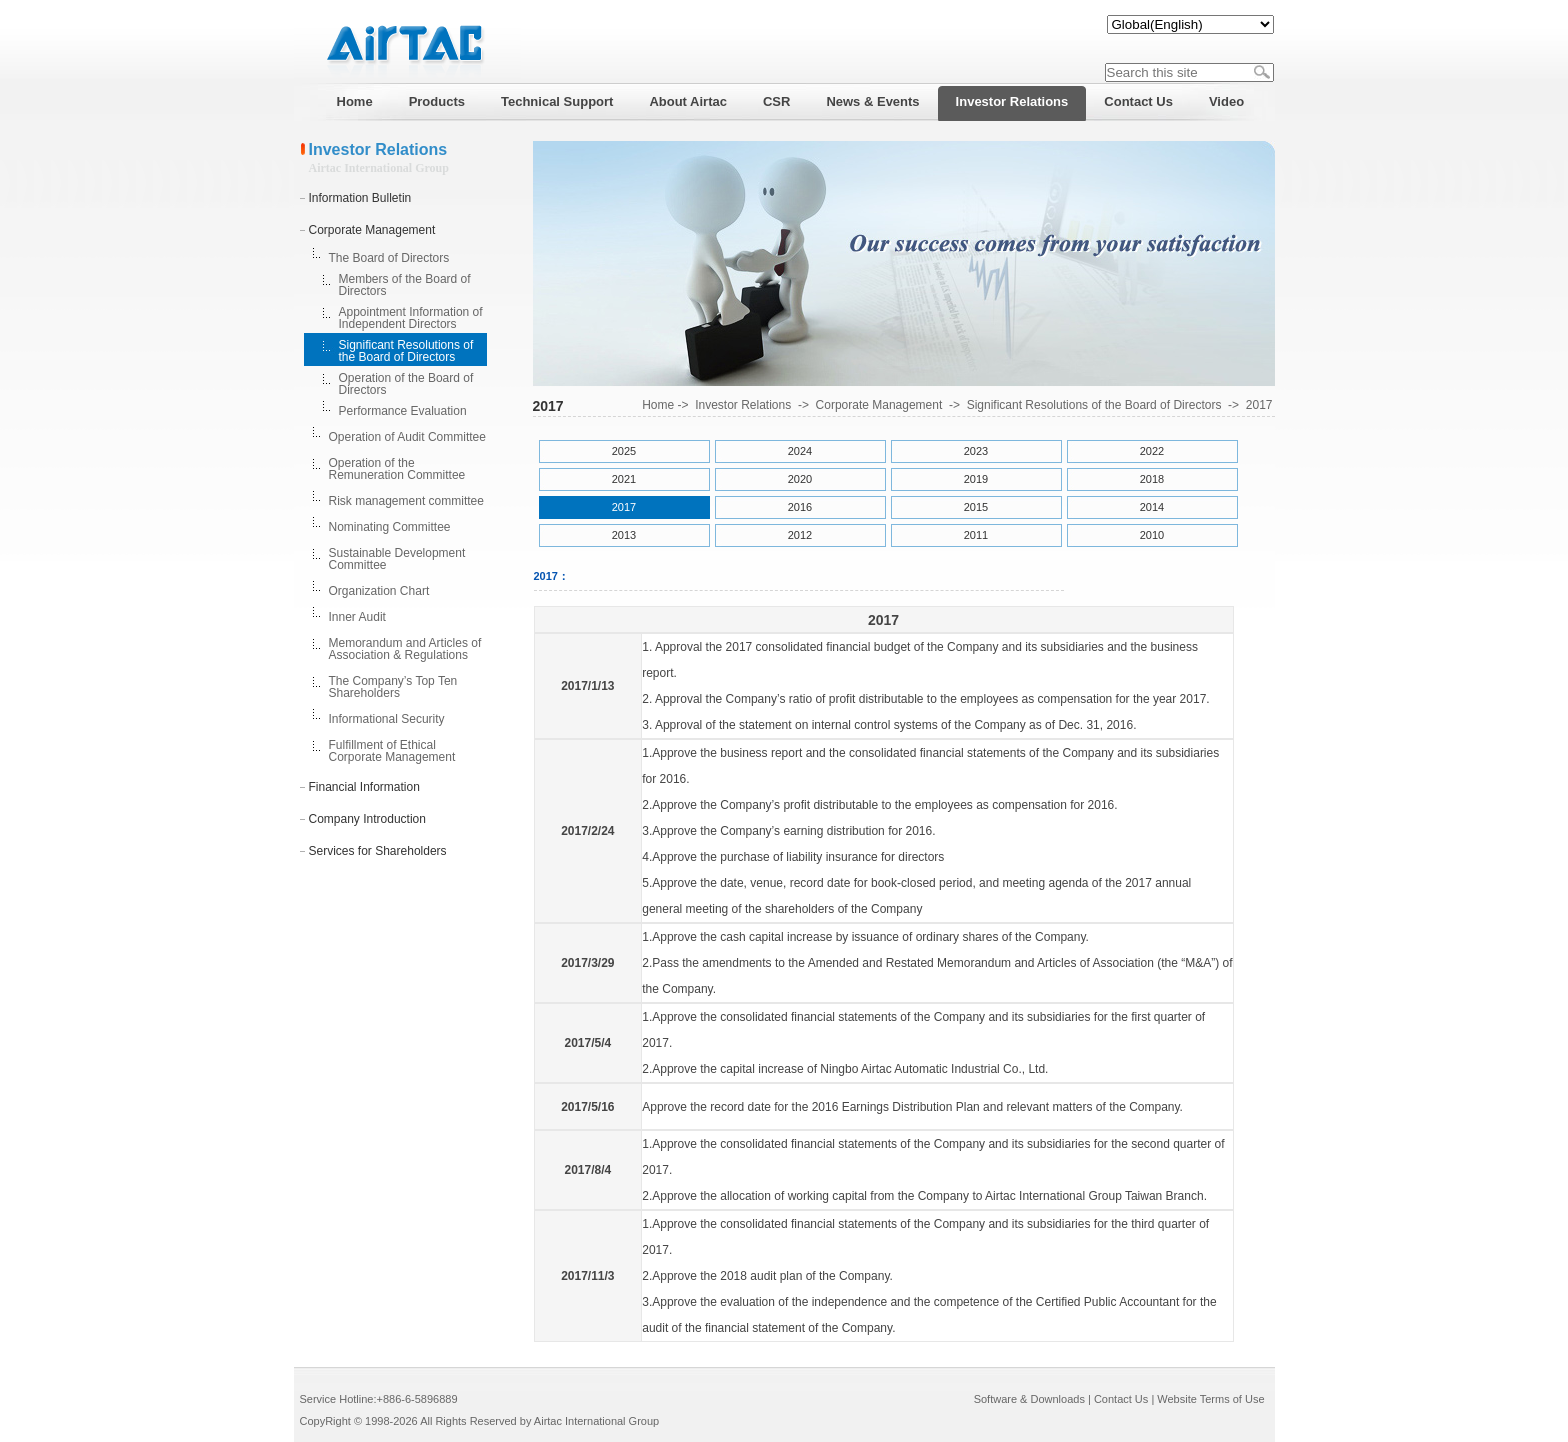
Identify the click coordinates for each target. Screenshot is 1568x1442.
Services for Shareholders (378, 851)
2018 (1152, 479)
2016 (800, 507)
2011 (976, 535)
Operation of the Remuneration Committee (397, 469)
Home (658, 405)
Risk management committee (406, 501)
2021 (624, 479)
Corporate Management (372, 230)
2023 (976, 451)
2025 (624, 451)
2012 (800, 535)
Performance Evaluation (403, 411)
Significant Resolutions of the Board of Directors (406, 351)
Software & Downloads (1029, 1399)
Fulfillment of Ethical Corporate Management (392, 751)
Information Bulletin (360, 198)
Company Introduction (367, 819)
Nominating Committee (390, 527)
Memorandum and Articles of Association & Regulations (405, 649)
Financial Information (364, 787)
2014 (1152, 507)
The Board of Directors (389, 258)
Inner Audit (357, 617)
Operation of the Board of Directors (406, 384)
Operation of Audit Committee (407, 437)
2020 (800, 479)
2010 (1152, 535)
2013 (624, 535)
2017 (1259, 405)
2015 (976, 507)
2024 (800, 451)
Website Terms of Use (1210, 1399)
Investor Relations (743, 405)
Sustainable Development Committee (397, 559)
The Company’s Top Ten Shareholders (393, 687)
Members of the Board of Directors (405, 285)
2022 (1152, 451)
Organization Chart (379, 591)
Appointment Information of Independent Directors (411, 318)
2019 (976, 479)
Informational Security (387, 719)
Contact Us (1121, 1399)
